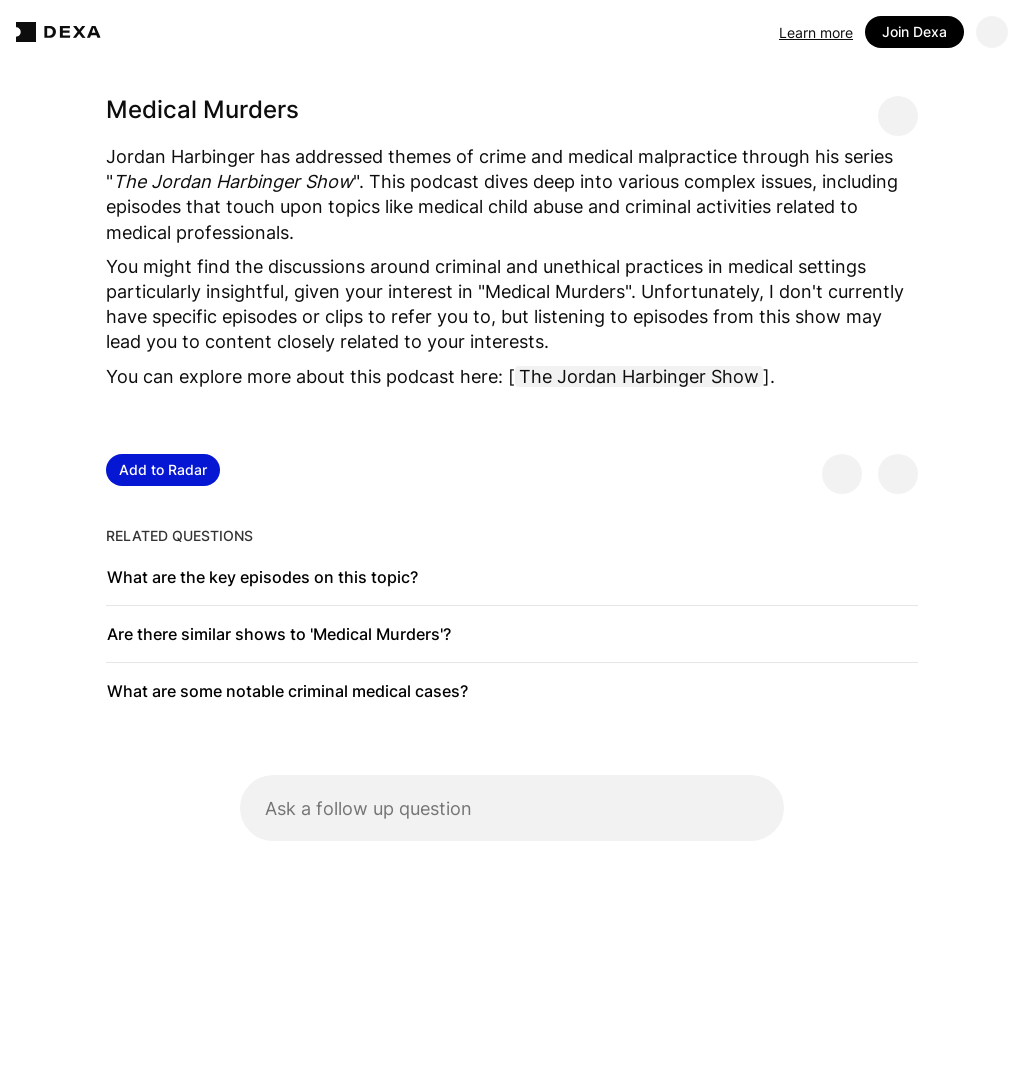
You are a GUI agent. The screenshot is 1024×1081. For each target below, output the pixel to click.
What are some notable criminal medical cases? (287, 691)
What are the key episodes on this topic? (262, 577)
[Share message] (898, 116)
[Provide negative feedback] (898, 474)
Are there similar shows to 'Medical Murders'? (279, 634)
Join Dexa (914, 31)
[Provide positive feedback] (842, 474)
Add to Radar (163, 469)
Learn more (816, 32)
